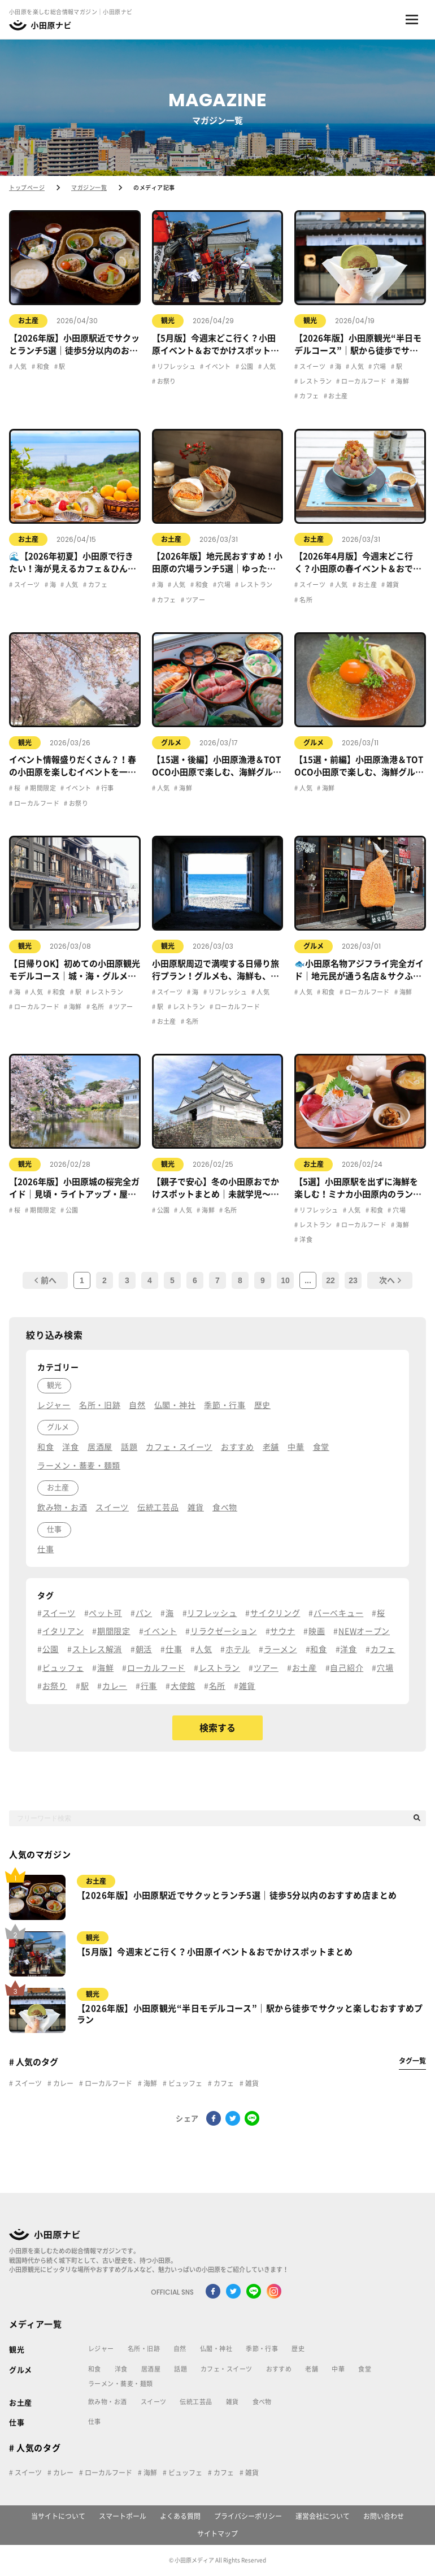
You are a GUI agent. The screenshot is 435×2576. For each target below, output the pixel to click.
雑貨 (392, 584)
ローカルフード (363, 381)
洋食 (305, 1239)
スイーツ (311, 366)
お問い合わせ (383, 2516)
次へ (390, 1280)
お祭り (165, 381)
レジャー (101, 2348)
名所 (305, 600)
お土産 (28, 320)
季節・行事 (262, 2348)
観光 (168, 320)
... (307, 1280)
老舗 (311, 2369)
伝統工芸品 (196, 2402)
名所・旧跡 (144, 2348)
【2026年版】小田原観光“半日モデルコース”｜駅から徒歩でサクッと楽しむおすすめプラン (250, 2014)
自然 (179, 2348)
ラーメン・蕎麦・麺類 (120, 2383)
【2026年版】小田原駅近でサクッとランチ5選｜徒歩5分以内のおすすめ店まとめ (237, 1895)
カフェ (308, 396)
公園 (246, 366)
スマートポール (122, 2516)
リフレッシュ (175, 366)
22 (330, 1280)
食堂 (364, 2369)
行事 (106, 788)
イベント (217, 366)
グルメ (171, 742)
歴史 (298, 2348)
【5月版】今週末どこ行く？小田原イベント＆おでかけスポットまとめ (215, 1952)
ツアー (194, 600)
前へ (45, 1280)
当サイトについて (58, 2516)
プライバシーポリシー (248, 2516)
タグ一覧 (412, 2060)
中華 (338, 2369)
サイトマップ (217, 2533)
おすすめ (279, 2369)
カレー (62, 2083)
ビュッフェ (184, 2083)
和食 (42, 366)
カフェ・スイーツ (227, 2369)
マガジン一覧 (89, 187)
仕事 (16, 2422)
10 (285, 1280)
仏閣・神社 (216, 2348)
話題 (180, 2369)
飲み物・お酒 (107, 2402)
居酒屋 (150, 2369)
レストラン (315, 381)
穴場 (379, 366)
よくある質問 (180, 2516)
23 (353, 1280)
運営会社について (322, 2516)
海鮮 (402, 381)
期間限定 (42, 788)
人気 (19, 366)
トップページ (27, 187)
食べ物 (262, 2402)
